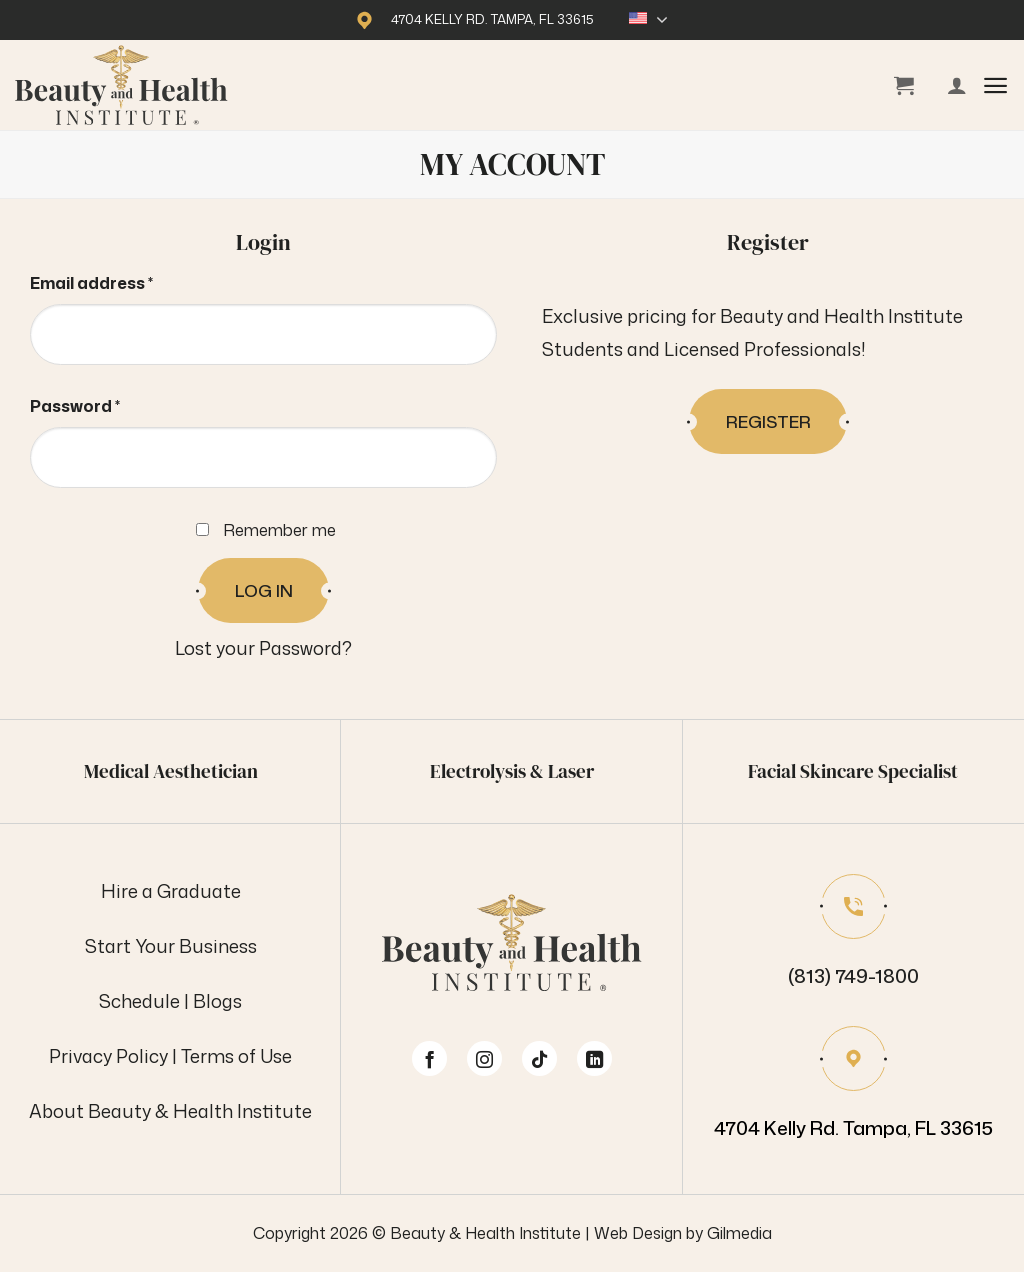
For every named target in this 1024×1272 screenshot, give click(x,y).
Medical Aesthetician (171, 771)
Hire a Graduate (171, 891)
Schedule (139, 1001)
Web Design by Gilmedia (683, 1233)
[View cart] (904, 85)
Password (111, 404)
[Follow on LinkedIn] (594, 1058)
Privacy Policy (108, 1056)
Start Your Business (171, 946)
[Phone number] (853, 933)
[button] (995, 85)
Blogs (217, 1001)
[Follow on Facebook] (429, 1058)
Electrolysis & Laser (512, 771)
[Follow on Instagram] (484, 1058)
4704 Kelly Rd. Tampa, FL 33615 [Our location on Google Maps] (492, 19)
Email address (128, 281)
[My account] (957, 85)
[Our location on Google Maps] (853, 1085)
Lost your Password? (263, 648)
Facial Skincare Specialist (853, 771)
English (648, 20)
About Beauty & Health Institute (170, 1111)
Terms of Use (236, 1056)
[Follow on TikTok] (539, 1058)
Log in (264, 590)
